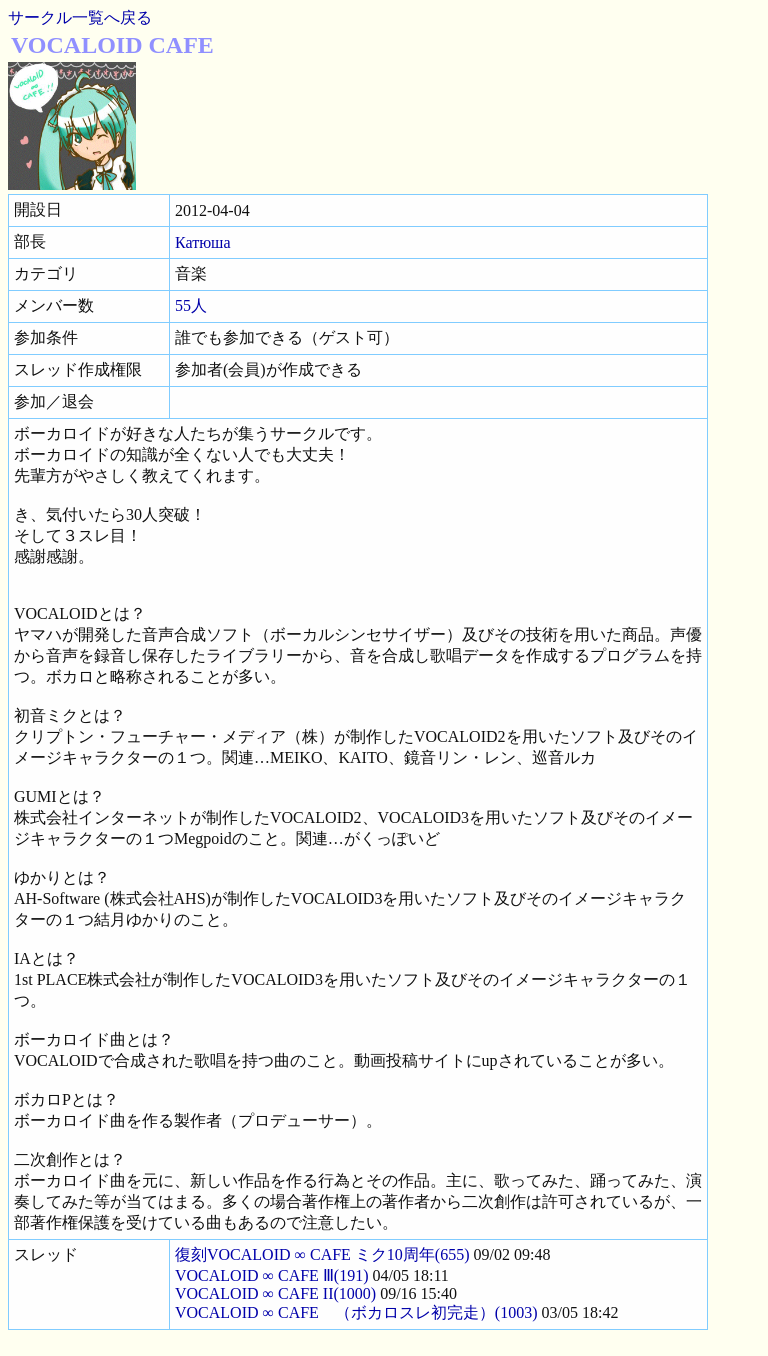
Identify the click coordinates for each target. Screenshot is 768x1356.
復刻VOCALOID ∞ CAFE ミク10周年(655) (322, 1254)
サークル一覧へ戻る (80, 17)
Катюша (203, 242)
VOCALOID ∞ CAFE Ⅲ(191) (272, 1275)
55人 (191, 305)
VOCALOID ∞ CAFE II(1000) (275, 1293)
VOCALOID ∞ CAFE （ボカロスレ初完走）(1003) (356, 1312)
